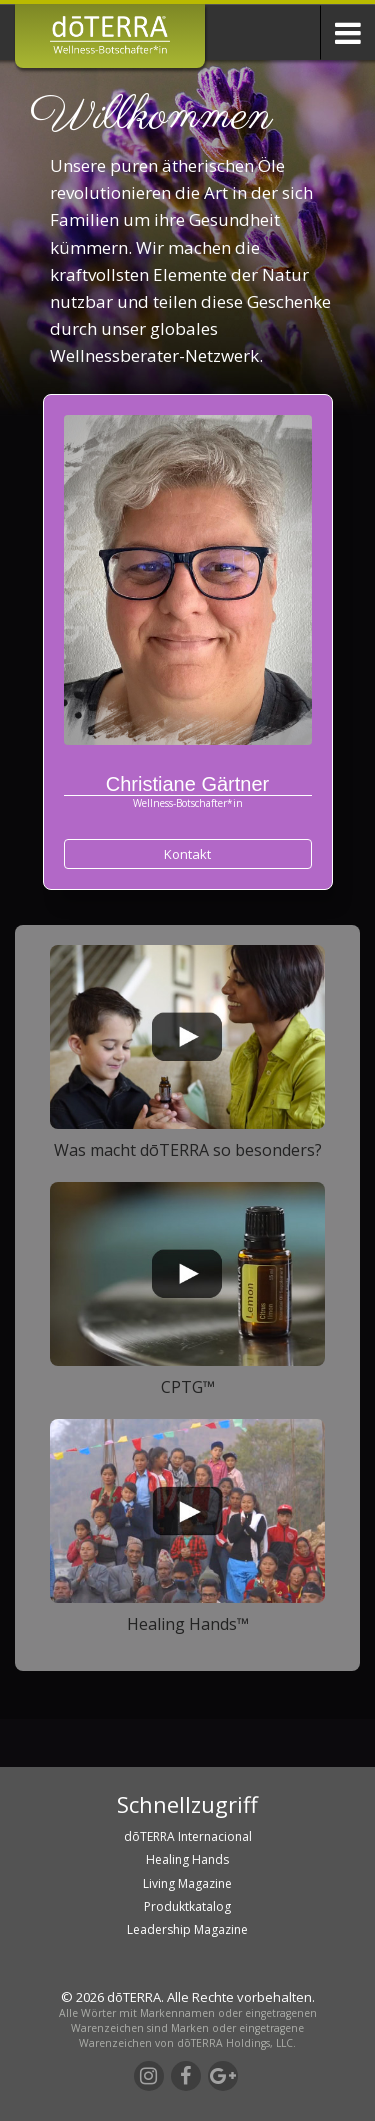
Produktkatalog (187, 1906)
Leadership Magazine (187, 1929)
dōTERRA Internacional (188, 1836)
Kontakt (187, 854)
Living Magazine (187, 1883)
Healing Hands (187, 1859)
